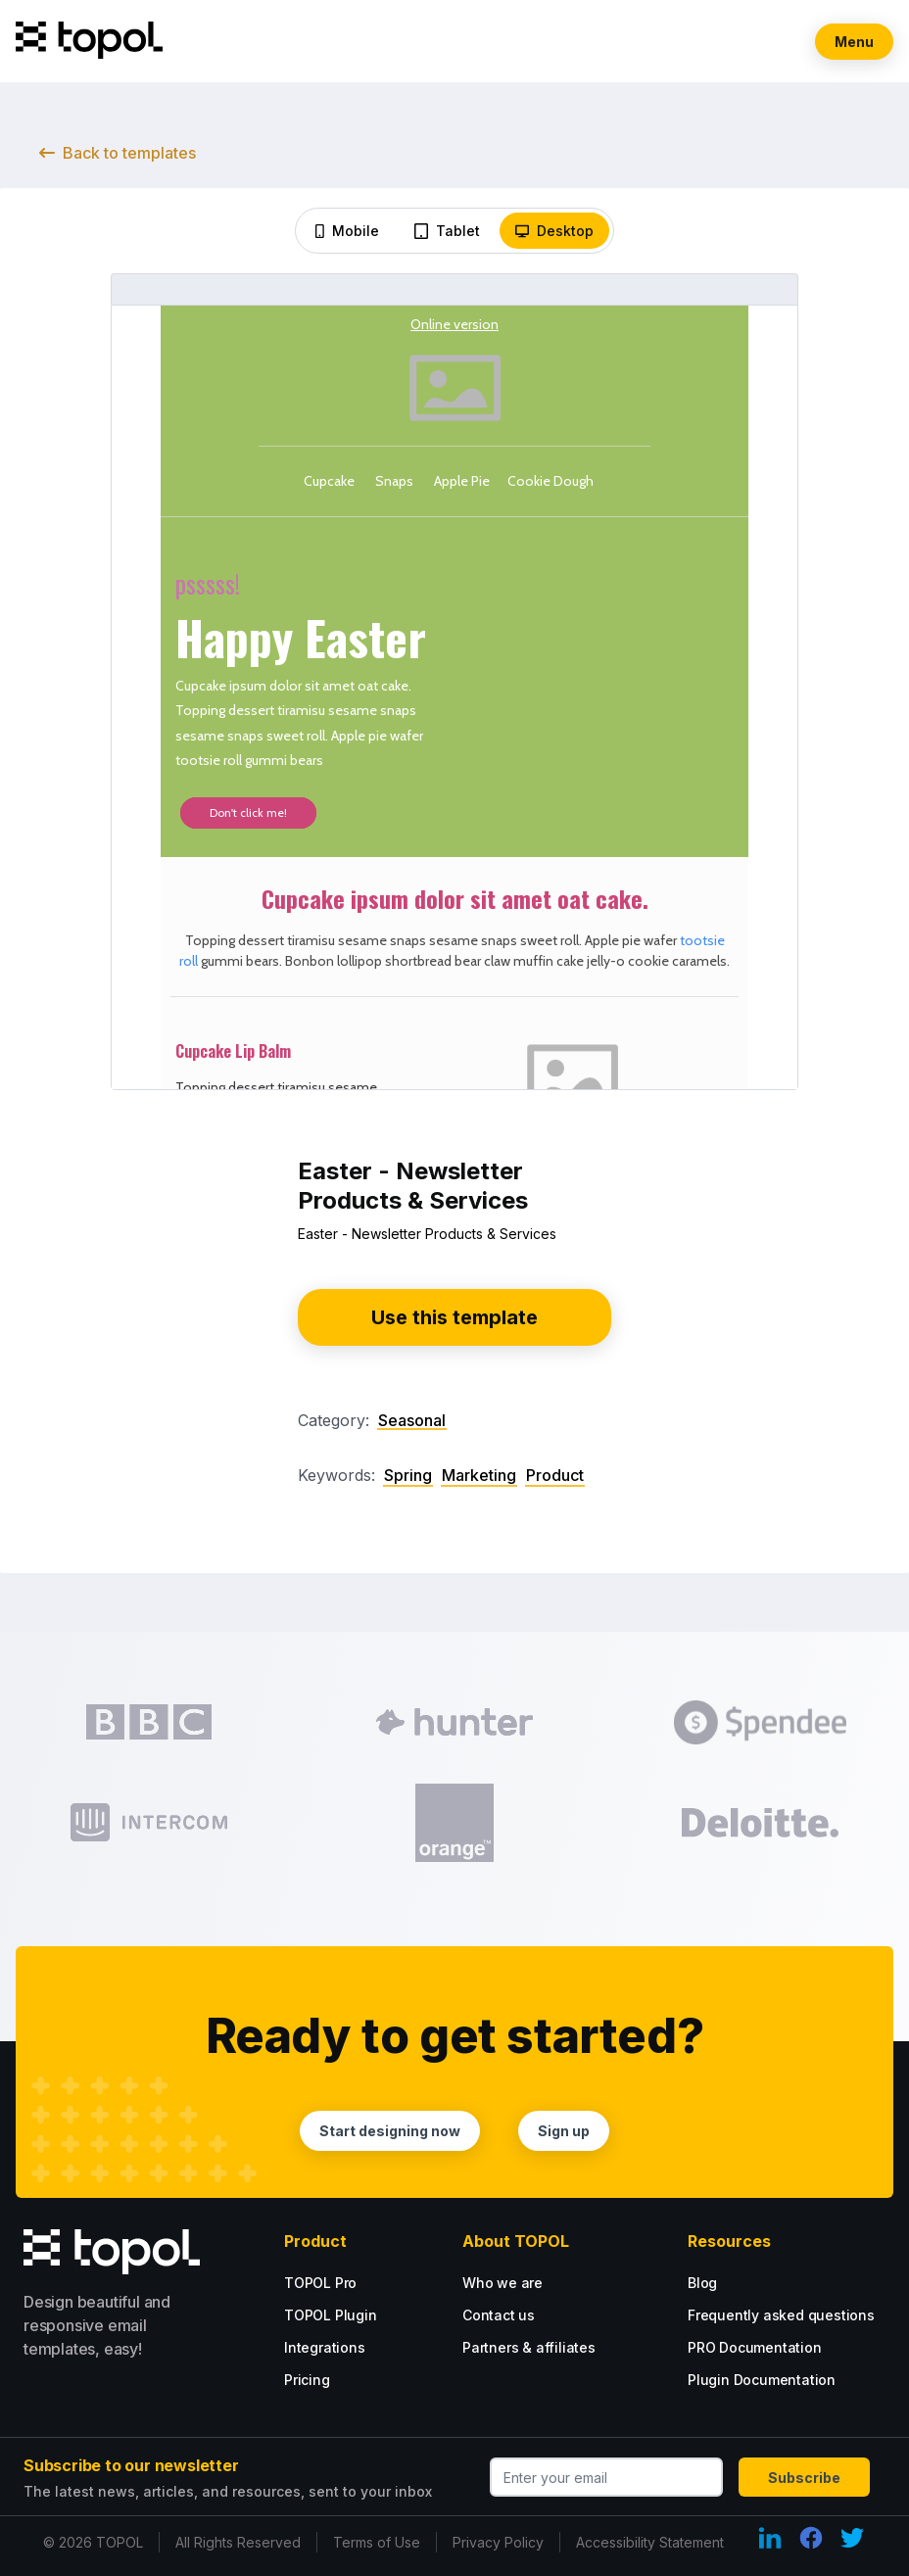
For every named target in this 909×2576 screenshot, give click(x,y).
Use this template (454, 1317)
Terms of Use (376, 2542)
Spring (408, 1476)
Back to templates (117, 153)
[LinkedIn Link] (770, 2537)
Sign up (565, 2131)
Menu (854, 41)
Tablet (447, 230)
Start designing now (389, 2131)
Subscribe (804, 2477)
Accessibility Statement (650, 2542)
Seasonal (412, 1420)
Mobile (347, 230)
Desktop (554, 230)
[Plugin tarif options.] (362, 2315)
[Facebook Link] (811, 2537)
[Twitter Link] (852, 2537)
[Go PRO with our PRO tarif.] (346, 2282)
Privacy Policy (498, 2542)
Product (555, 1476)
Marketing (479, 1476)
